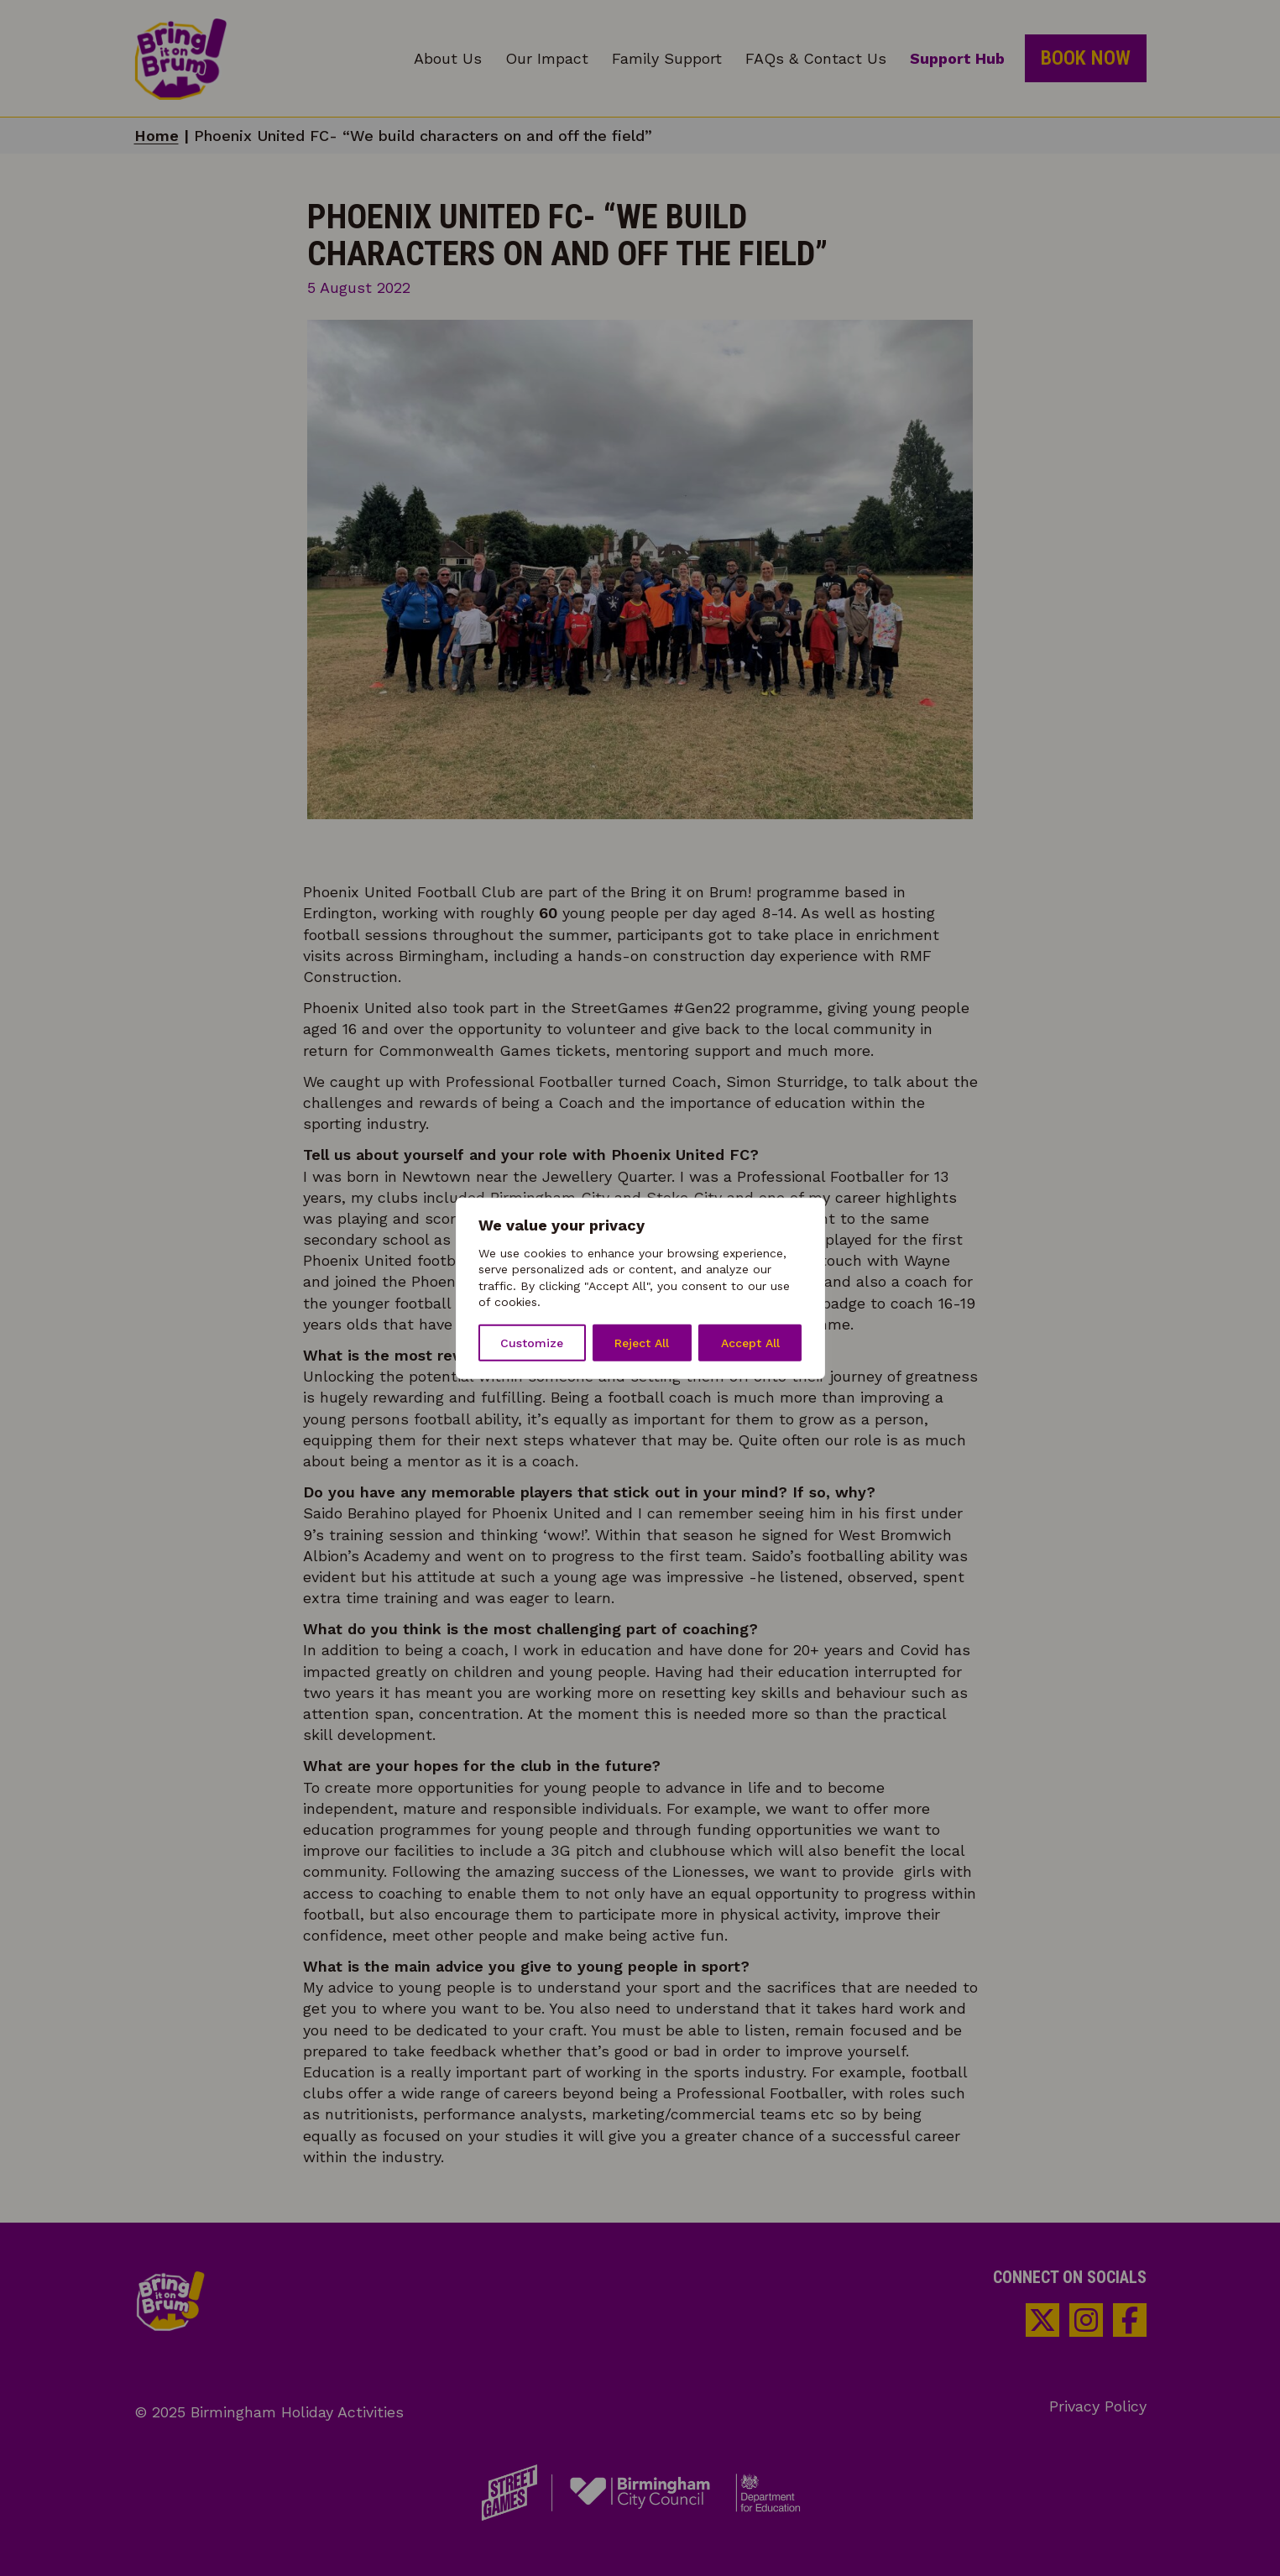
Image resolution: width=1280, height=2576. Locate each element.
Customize (531, 1343)
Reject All (641, 1343)
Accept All (750, 1343)
